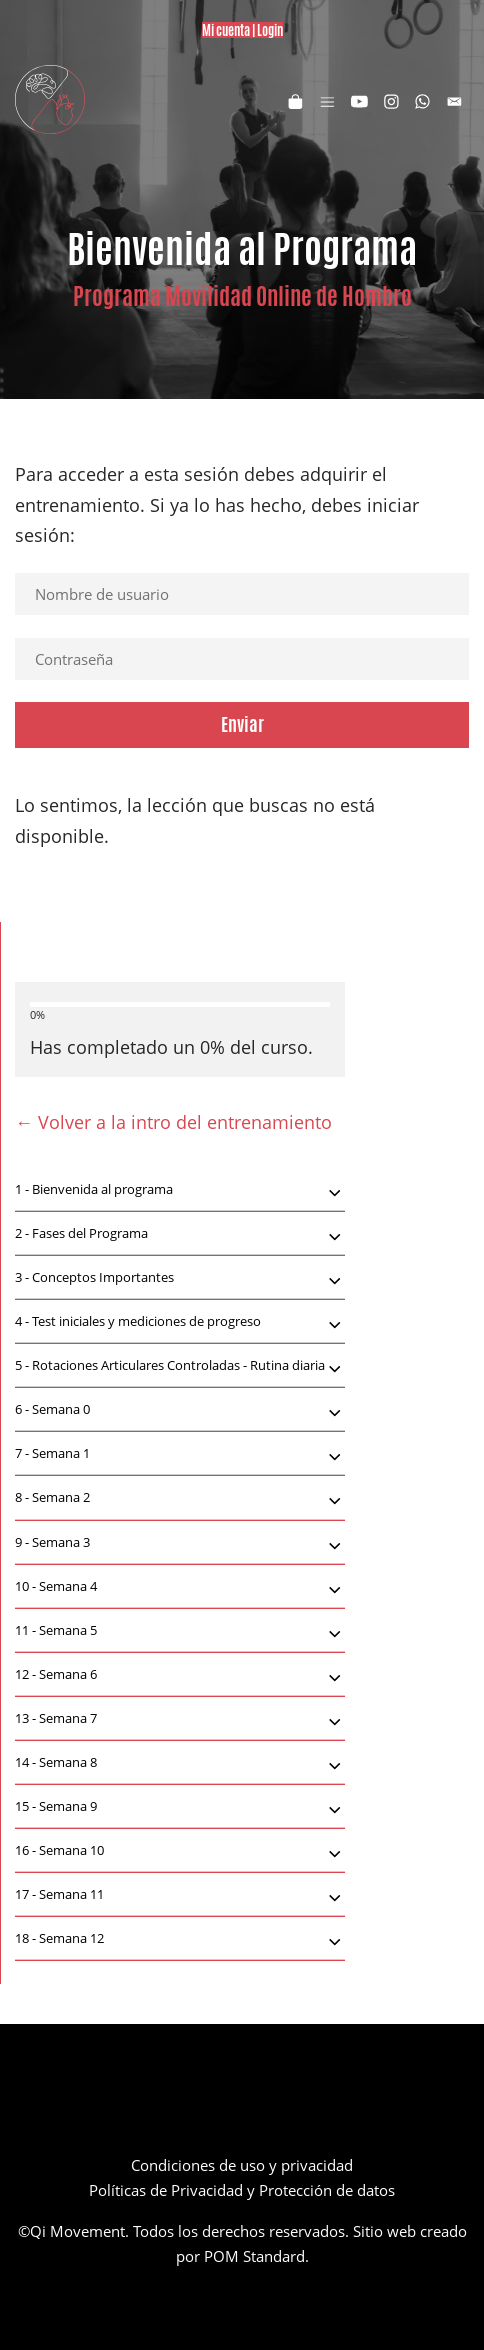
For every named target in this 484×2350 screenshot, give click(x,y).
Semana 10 (180, 1852)
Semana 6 (180, 1676)
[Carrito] (295, 100)
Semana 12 (180, 1940)
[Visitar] (359, 100)
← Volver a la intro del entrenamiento (173, 1122)
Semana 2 (180, 1499)
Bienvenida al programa (180, 1191)
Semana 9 (180, 1808)
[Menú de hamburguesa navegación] (327, 100)
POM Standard (254, 2256)
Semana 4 (180, 1588)
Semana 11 (180, 1896)
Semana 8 (180, 1764)
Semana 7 (180, 1720)
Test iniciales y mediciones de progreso (180, 1323)
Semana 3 (180, 1544)
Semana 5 (180, 1632)
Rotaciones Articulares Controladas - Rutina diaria (180, 1367)
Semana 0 (180, 1411)
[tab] (180, 1190)
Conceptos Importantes (180, 1279)
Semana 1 (180, 1455)
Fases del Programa (180, 1235)
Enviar (242, 724)
